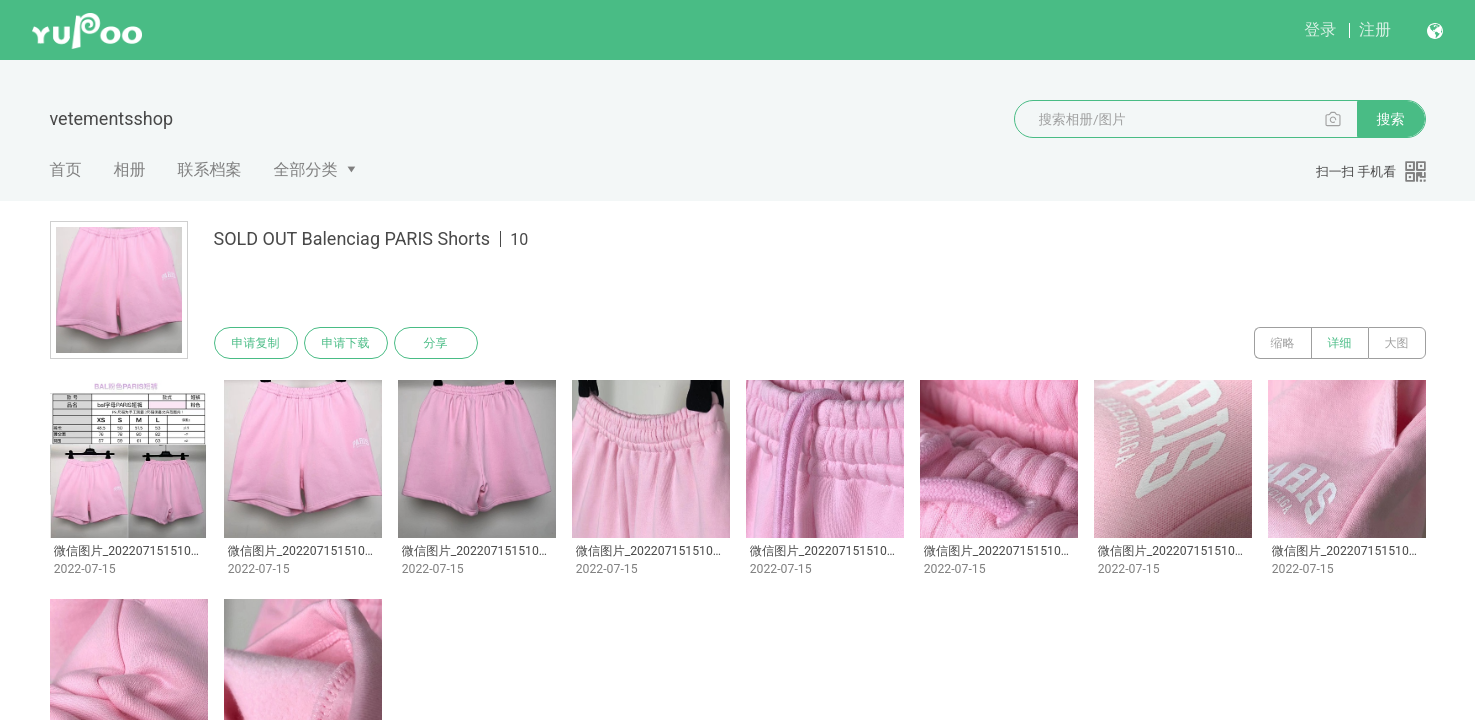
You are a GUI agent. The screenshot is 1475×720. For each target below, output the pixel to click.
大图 (1397, 343)
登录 (1320, 29)
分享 (436, 343)
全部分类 (306, 169)
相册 (130, 169)
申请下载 (346, 343)
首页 (66, 169)
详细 (1340, 343)
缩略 (1283, 343)
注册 (1375, 29)
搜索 (1391, 119)
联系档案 (210, 169)
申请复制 (256, 343)
